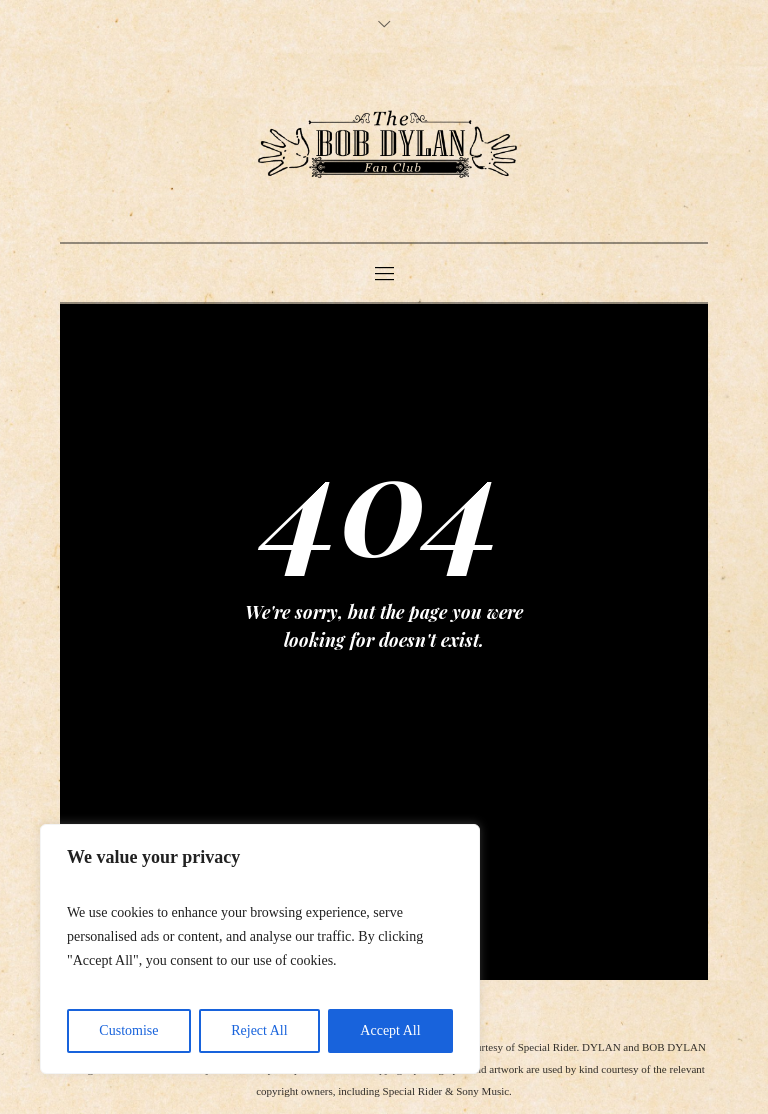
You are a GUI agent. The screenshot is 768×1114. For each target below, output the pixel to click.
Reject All (259, 1030)
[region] (260, 949)
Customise (128, 1030)
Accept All (390, 1030)
